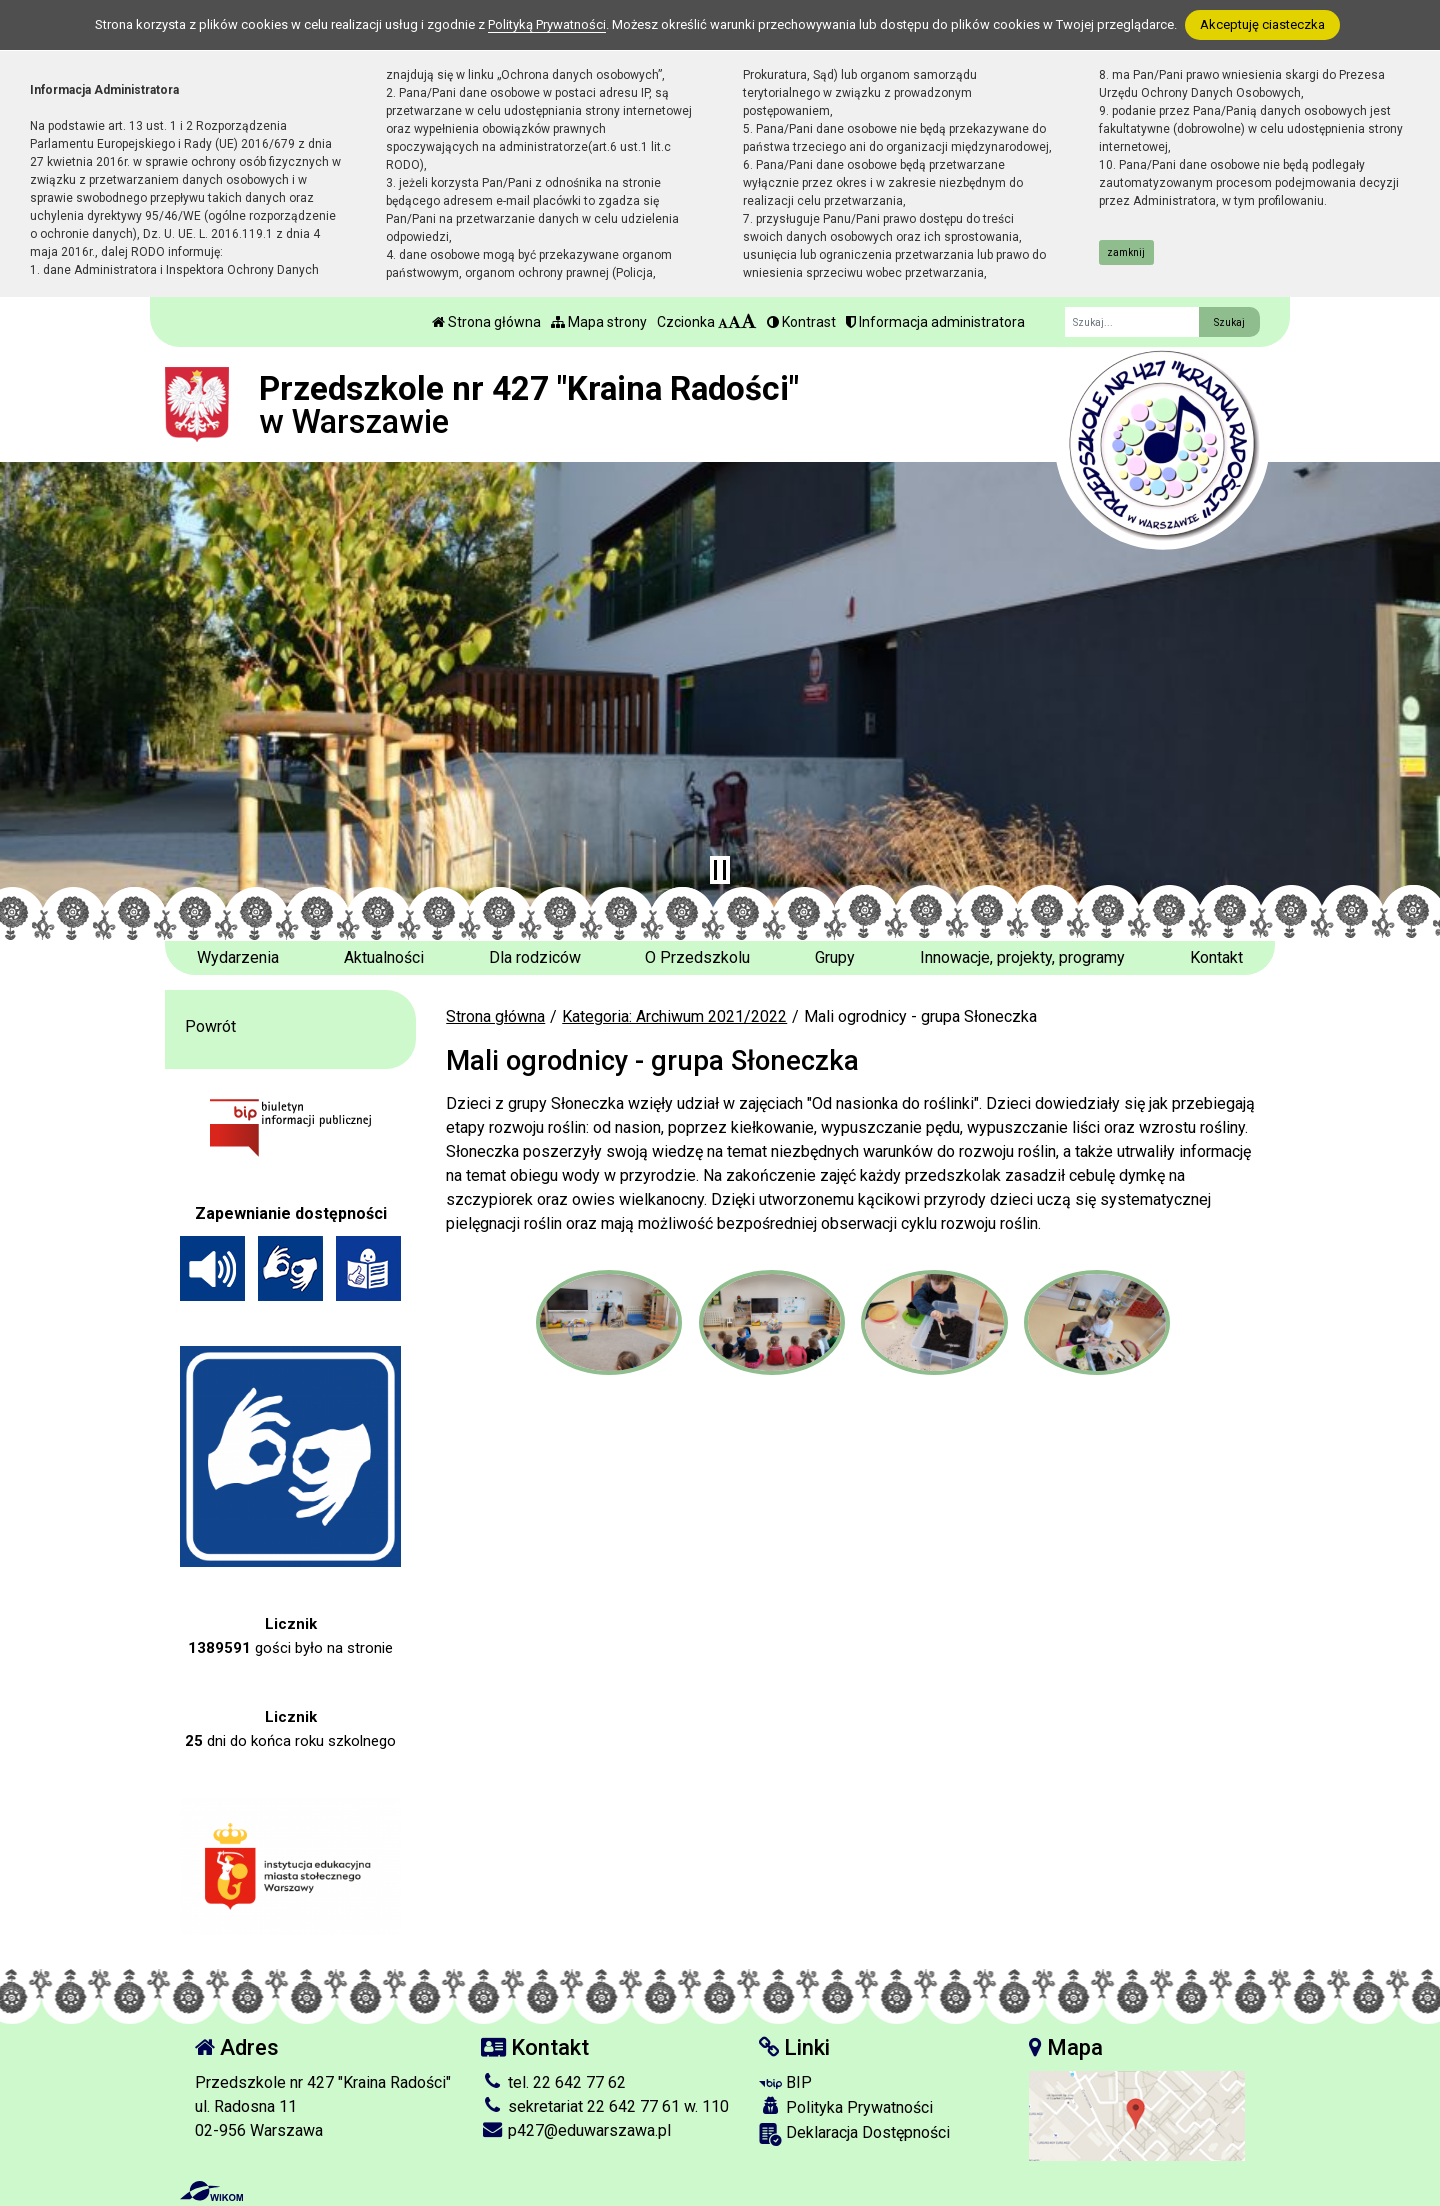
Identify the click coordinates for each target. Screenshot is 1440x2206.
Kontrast (801, 322)
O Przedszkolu (697, 957)
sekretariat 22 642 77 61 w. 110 (605, 2106)
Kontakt (1216, 957)
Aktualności (384, 957)
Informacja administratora (935, 322)
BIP (785, 2082)
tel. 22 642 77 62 (553, 2082)
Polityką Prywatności (547, 24)
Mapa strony (599, 322)
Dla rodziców (535, 957)
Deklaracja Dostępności (854, 2134)
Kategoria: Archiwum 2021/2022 (674, 1016)
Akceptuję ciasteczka (1262, 24)
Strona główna (486, 322)
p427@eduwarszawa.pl (576, 2130)
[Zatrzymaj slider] (720, 870)
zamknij (1126, 252)
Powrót (210, 1026)
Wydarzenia (238, 957)
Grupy (835, 957)
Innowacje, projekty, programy (1022, 957)
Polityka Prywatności (846, 2107)
